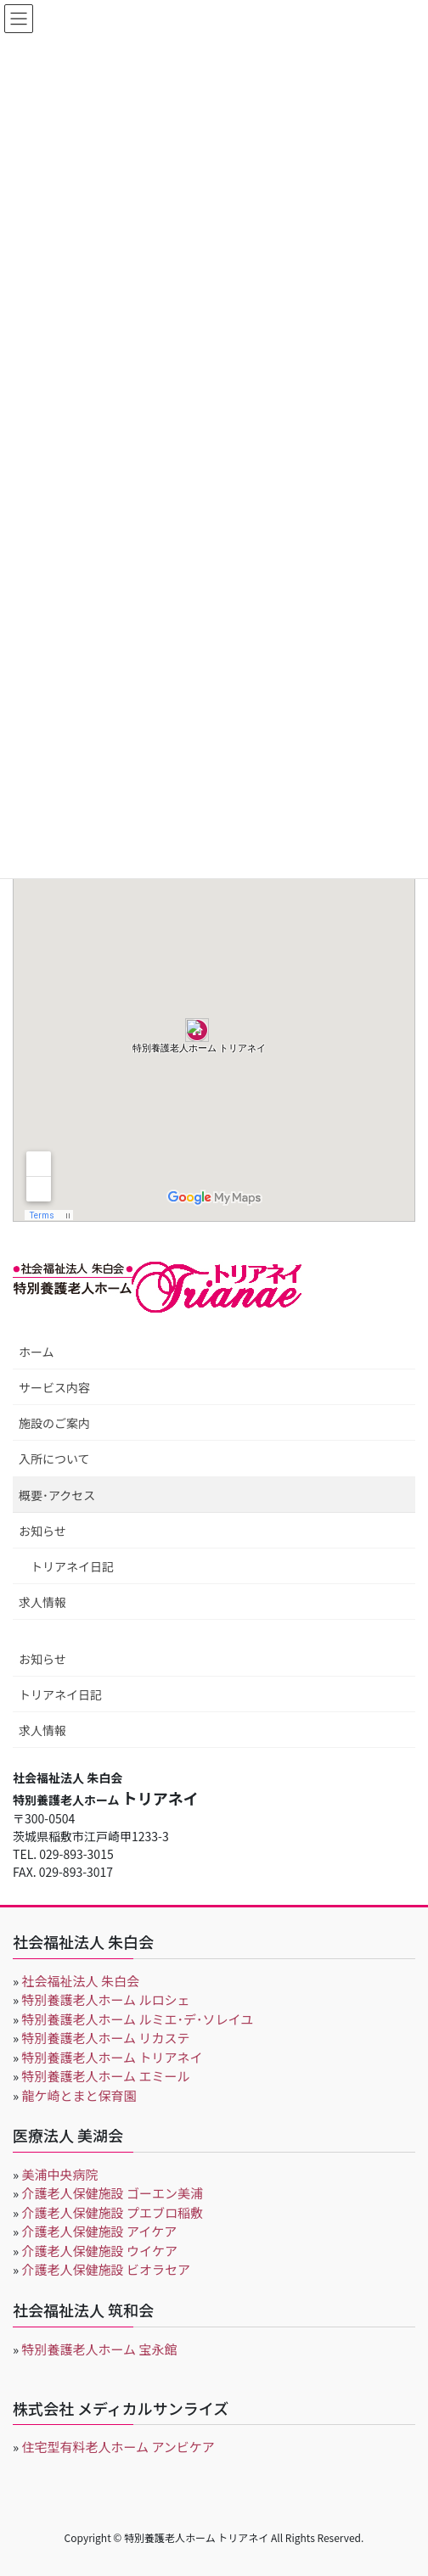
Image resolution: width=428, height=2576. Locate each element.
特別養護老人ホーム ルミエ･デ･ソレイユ (138, 2019)
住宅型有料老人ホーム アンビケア (118, 2447)
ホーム (36, 1351)
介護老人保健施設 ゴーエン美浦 (112, 2193)
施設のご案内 (54, 1422)
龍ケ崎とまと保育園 (79, 2095)
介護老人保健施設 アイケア (99, 2231)
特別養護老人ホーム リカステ (106, 2038)
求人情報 (42, 1601)
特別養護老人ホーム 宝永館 (99, 2349)
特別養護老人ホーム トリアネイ (112, 2057)
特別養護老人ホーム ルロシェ (106, 1999)
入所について (54, 1458)
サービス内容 (54, 1387)
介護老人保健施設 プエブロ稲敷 (112, 2212)
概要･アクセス (57, 1495)
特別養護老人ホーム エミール (106, 2076)
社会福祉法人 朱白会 (80, 1981)
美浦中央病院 (60, 2174)
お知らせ (42, 1530)
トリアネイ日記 (72, 1566)
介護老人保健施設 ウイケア (99, 2251)
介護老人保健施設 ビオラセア (106, 2269)
